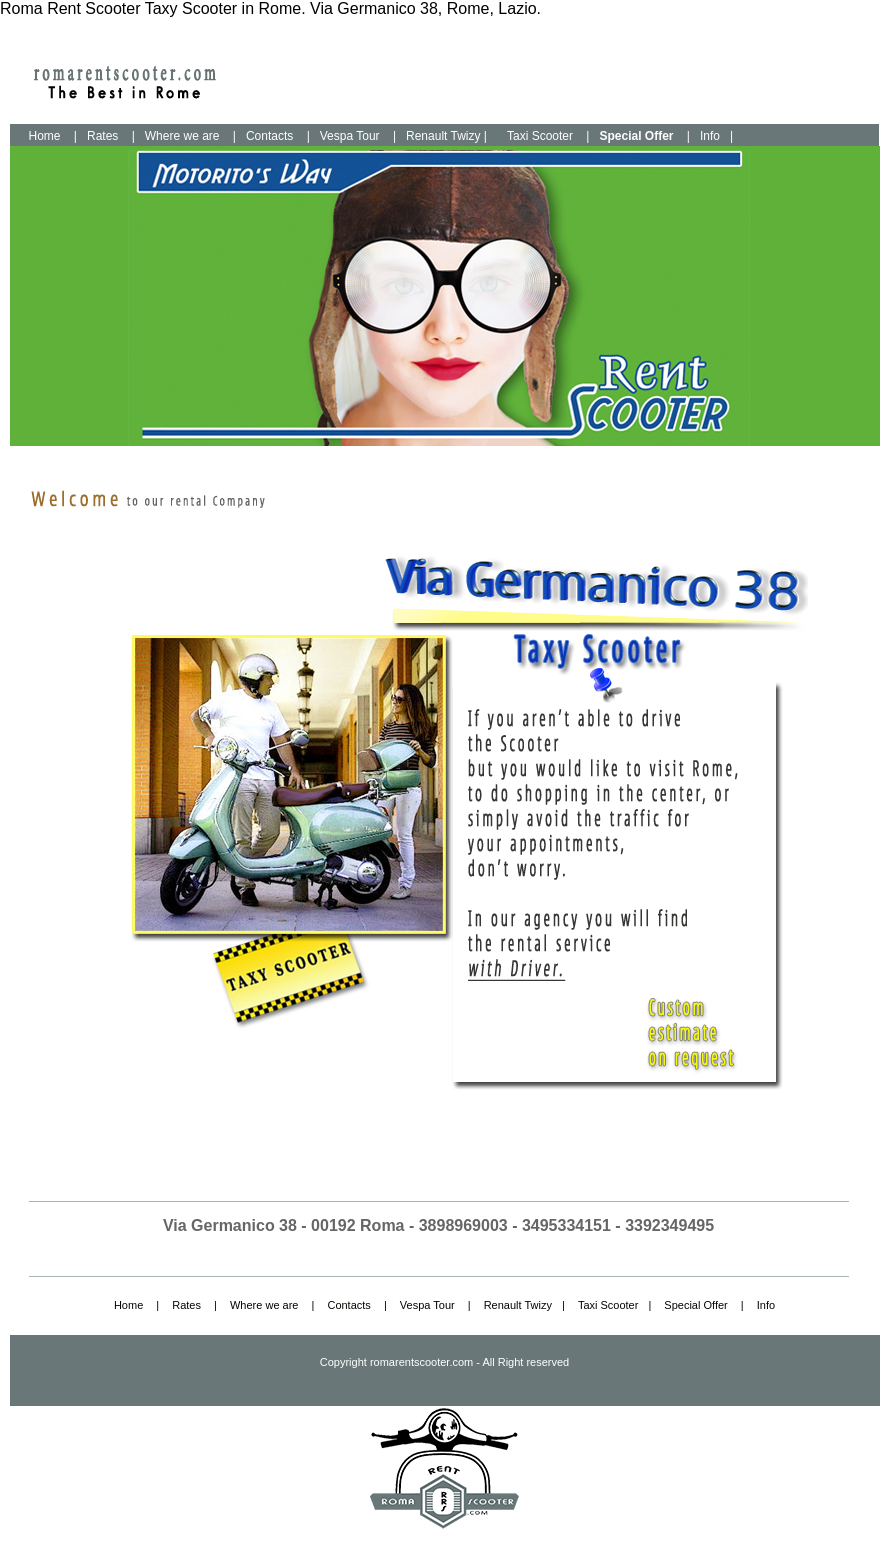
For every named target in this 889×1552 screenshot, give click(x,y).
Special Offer (695, 1305)
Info (710, 136)
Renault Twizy (518, 1305)
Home (45, 136)
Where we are (182, 136)
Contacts (269, 136)
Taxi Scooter (540, 136)
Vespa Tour (350, 136)
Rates (102, 136)
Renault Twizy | (446, 136)
